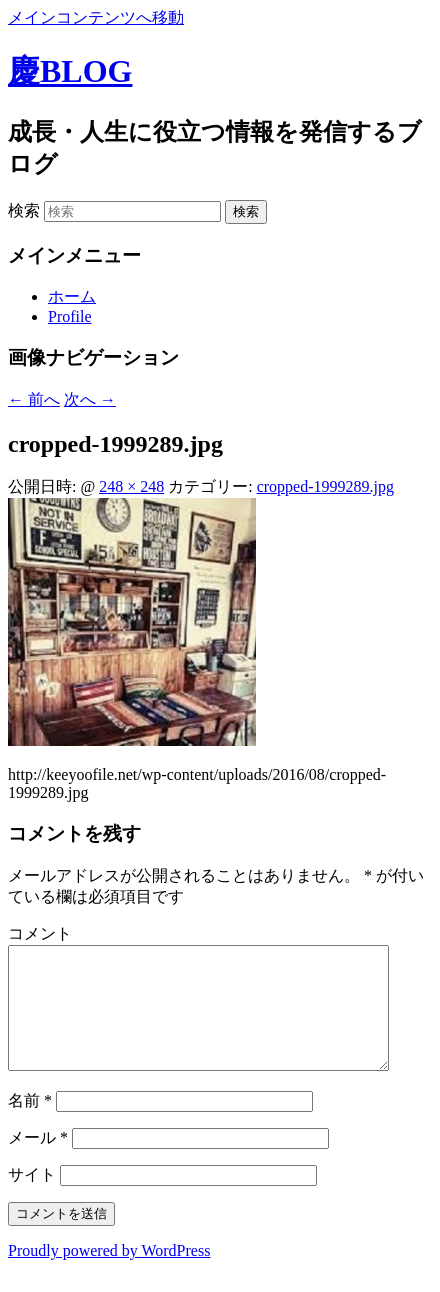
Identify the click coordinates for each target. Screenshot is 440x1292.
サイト (32, 1198)
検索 (24, 210)
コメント (40, 933)
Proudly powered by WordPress (109, 1274)
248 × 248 (131, 486)
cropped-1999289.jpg (325, 486)
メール (38, 1161)
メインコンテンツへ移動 (96, 17)
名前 (30, 1124)
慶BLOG (70, 71)
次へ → (90, 399)
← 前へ (34, 399)
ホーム (72, 296)
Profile (70, 316)
